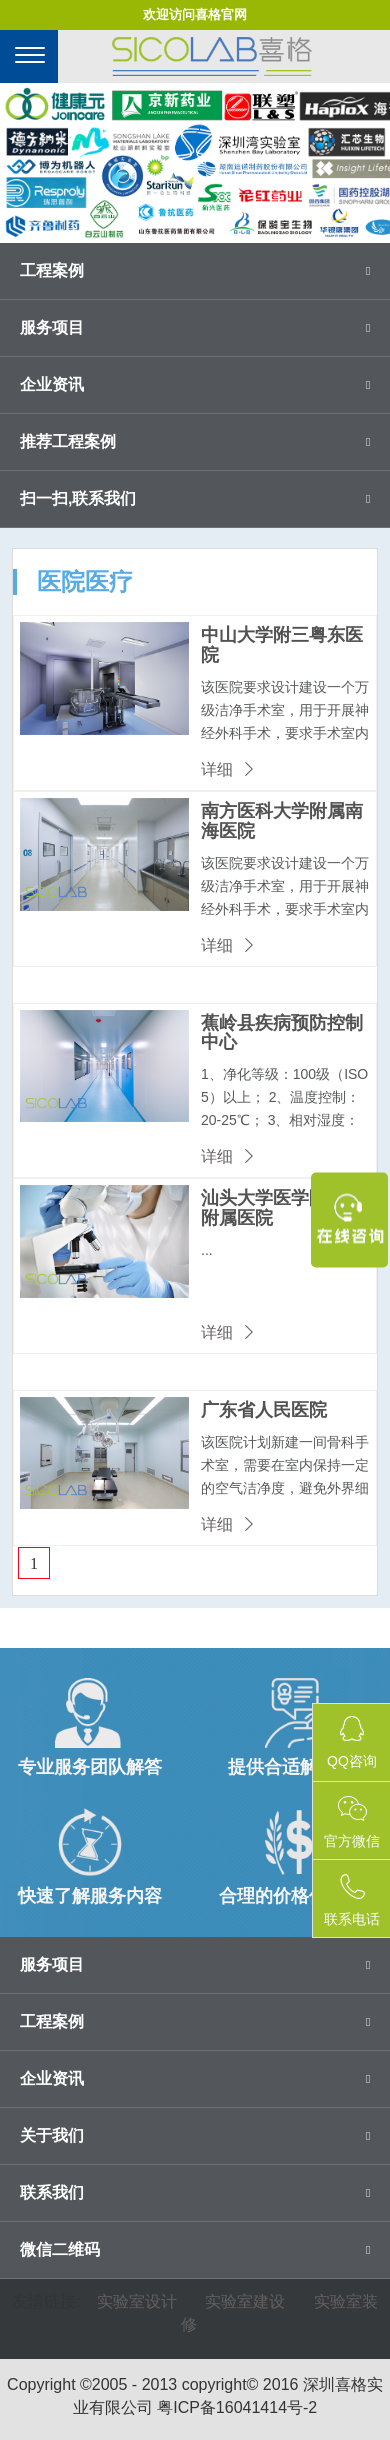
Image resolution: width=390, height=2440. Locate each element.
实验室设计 (137, 2301)
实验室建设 (245, 2301)
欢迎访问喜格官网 (195, 14)
